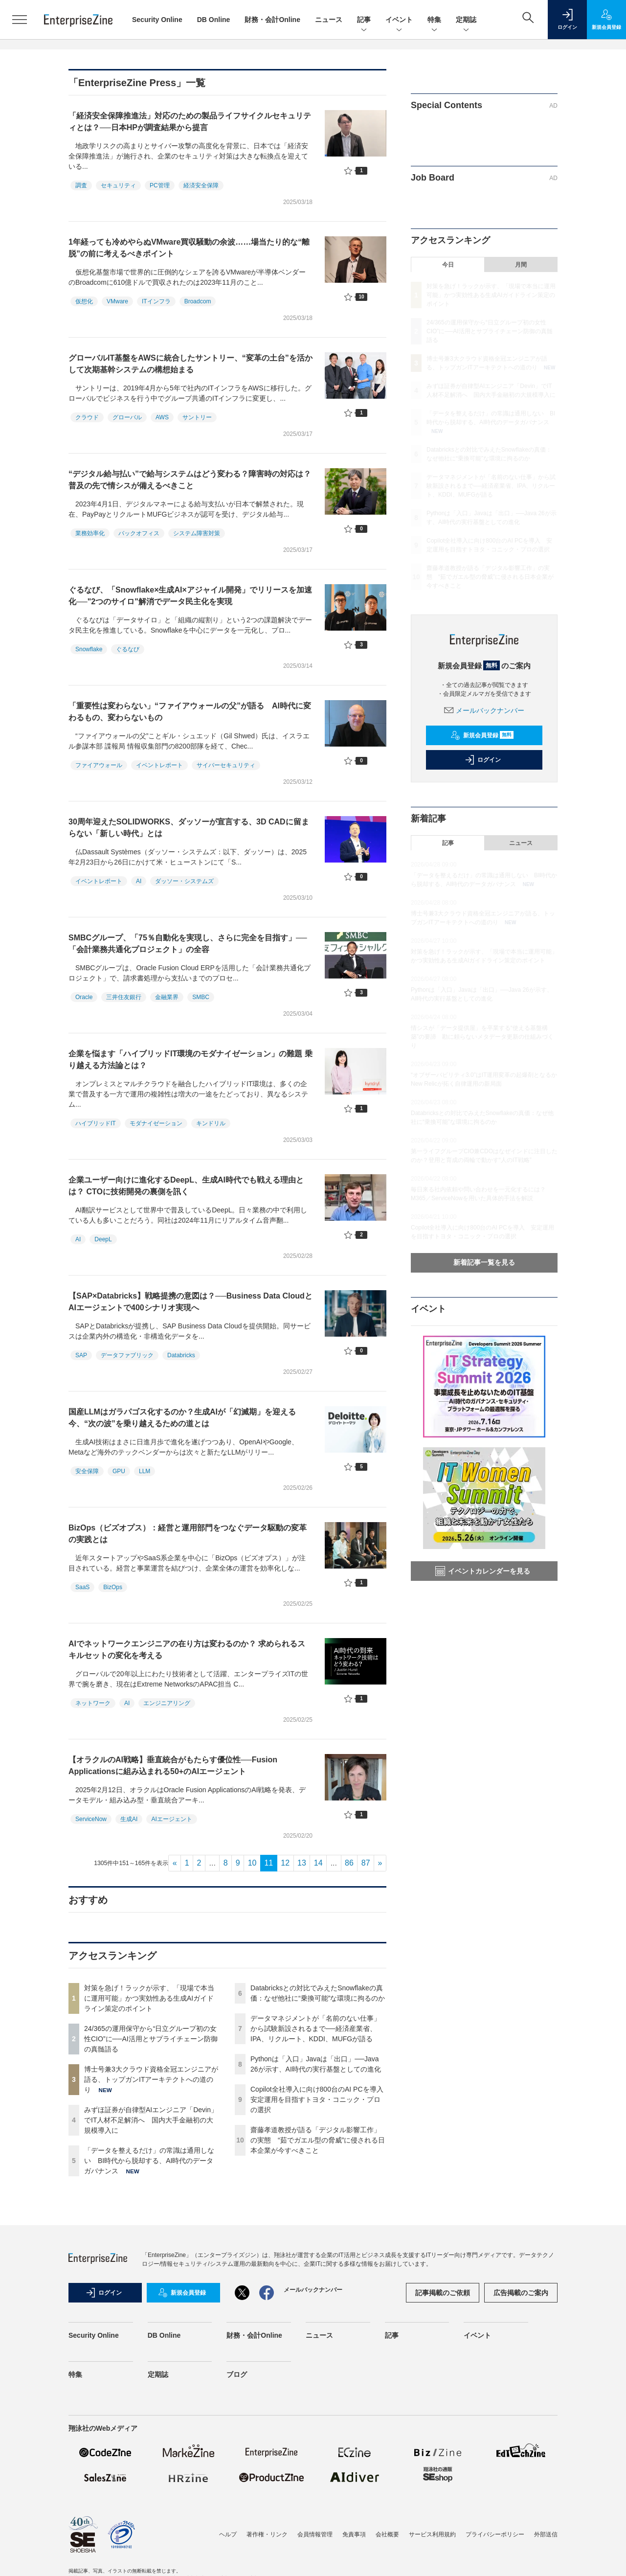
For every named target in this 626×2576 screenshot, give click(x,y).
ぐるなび (127, 649)
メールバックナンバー (484, 710)
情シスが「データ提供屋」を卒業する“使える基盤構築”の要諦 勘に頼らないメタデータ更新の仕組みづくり (482, 1037)
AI (138, 881)
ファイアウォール (98, 765)
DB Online (213, 19)
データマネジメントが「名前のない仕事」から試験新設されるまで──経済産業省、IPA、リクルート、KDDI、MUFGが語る (315, 2028)
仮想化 (84, 301)
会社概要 (387, 2534)
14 (318, 1863)
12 (285, 1863)
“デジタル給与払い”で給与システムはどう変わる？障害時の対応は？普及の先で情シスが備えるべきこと (189, 480)
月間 (521, 264)
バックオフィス (138, 533)
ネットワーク (93, 1703)
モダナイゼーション (156, 1123)
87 (365, 1863)
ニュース (328, 19)
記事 (364, 20)
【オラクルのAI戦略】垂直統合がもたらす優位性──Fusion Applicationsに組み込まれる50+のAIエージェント (172, 1765)
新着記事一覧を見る (484, 1262)
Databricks (181, 1355)
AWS (162, 417)
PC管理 (160, 185)
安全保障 (87, 1471)
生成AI (128, 1819)
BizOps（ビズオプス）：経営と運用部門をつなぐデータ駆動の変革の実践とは (187, 1534)
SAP (81, 1355)
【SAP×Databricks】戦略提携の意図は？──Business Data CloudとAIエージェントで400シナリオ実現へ (190, 1302)
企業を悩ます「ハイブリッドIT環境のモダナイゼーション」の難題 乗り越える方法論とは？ (190, 1059)
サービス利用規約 (432, 2534)
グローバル (127, 417)
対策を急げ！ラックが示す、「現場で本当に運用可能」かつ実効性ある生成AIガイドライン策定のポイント (149, 1998)
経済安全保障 (201, 185)
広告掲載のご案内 (520, 2293)
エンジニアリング (166, 1703)
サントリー (197, 417)
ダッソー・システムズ (184, 881)
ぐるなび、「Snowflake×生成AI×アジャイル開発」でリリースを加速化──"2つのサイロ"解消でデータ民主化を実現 (190, 596)
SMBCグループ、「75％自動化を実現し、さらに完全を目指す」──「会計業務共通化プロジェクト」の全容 (187, 944)
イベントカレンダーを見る (482, 1571)
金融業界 (167, 997)
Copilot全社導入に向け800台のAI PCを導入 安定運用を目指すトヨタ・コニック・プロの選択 (320, 2099)
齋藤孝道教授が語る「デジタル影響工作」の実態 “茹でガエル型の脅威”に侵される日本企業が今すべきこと (317, 2140)
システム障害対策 (196, 533)
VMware (117, 301)
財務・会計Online (272, 19)
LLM (144, 1471)
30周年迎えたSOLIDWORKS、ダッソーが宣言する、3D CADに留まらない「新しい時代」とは (188, 828)
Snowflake (88, 649)
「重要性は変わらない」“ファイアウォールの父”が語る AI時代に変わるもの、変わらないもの (189, 712)
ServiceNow (91, 1819)
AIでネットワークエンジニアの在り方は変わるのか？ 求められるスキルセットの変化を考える (186, 1650)
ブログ (236, 2374)
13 (301, 1863)
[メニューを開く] (19, 19)
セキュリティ (118, 185)
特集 (434, 20)
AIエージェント (171, 1819)
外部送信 (546, 2534)
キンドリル (210, 1123)
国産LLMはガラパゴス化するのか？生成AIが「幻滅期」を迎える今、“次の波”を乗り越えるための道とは (182, 1418)
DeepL (103, 1239)
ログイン (483, 760)
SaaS (82, 1587)
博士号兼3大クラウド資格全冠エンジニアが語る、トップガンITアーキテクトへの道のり (151, 2079)
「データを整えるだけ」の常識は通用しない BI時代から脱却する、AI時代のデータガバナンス (149, 2160)
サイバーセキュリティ (226, 765)
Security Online (157, 19)
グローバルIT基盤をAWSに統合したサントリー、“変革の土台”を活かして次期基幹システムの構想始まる (190, 364)
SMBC (200, 997)
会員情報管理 (315, 2534)
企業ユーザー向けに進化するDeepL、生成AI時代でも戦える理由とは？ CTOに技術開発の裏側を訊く (186, 1186)
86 (349, 1863)
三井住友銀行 (123, 997)
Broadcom (197, 301)
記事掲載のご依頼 (442, 2293)
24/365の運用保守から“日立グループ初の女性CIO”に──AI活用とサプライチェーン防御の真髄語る (151, 2039)
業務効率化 (90, 533)
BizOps (112, 1587)
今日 (448, 264)
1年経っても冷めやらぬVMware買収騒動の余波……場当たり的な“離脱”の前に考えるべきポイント (189, 248)
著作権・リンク (267, 2534)
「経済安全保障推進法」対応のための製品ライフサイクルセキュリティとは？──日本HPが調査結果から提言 (189, 122)
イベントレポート (159, 765)
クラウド (87, 417)
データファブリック (127, 1355)
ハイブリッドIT (95, 1123)
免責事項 (354, 2534)
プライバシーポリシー (495, 2534)
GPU (118, 1471)
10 (252, 1863)
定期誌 (466, 20)
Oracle (83, 997)
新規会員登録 (482, 735)
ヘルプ (228, 2534)
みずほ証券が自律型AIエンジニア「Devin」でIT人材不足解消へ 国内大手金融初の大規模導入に (151, 2120)
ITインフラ (156, 301)
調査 (81, 185)
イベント (399, 20)
